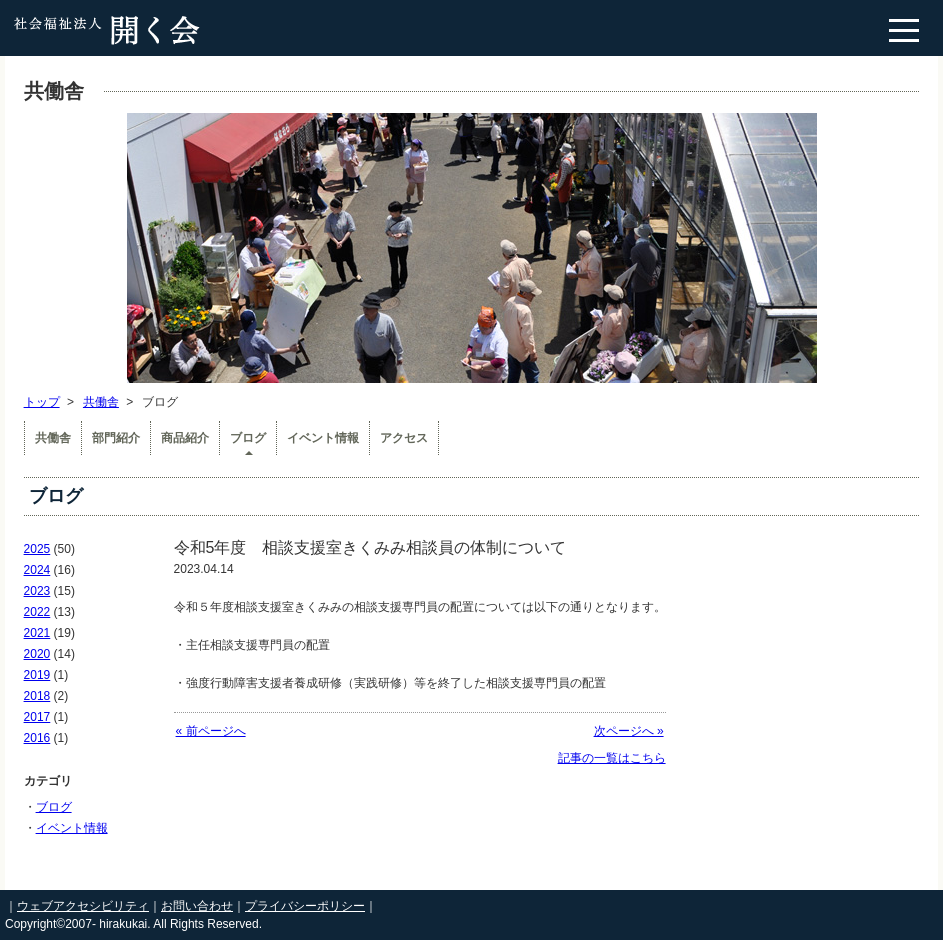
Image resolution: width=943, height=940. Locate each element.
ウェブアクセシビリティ (83, 906)
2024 (37, 570)
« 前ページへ (211, 731)
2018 (37, 696)
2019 (37, 675)
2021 (37, 633)
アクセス (404, 438)
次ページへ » (629, 731)
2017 (37, 717)
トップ (42, 402)
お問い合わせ (197, 906)
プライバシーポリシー (305, 906)
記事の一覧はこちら (612, 758)
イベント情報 (323, 438)
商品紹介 (185, 438)
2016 (37, 738)
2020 (37, 654)
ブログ (248, 438)
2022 (37, 612)
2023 (37, 591)
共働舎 (101, 402)
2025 (37, 549)
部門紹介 (116, 438)
